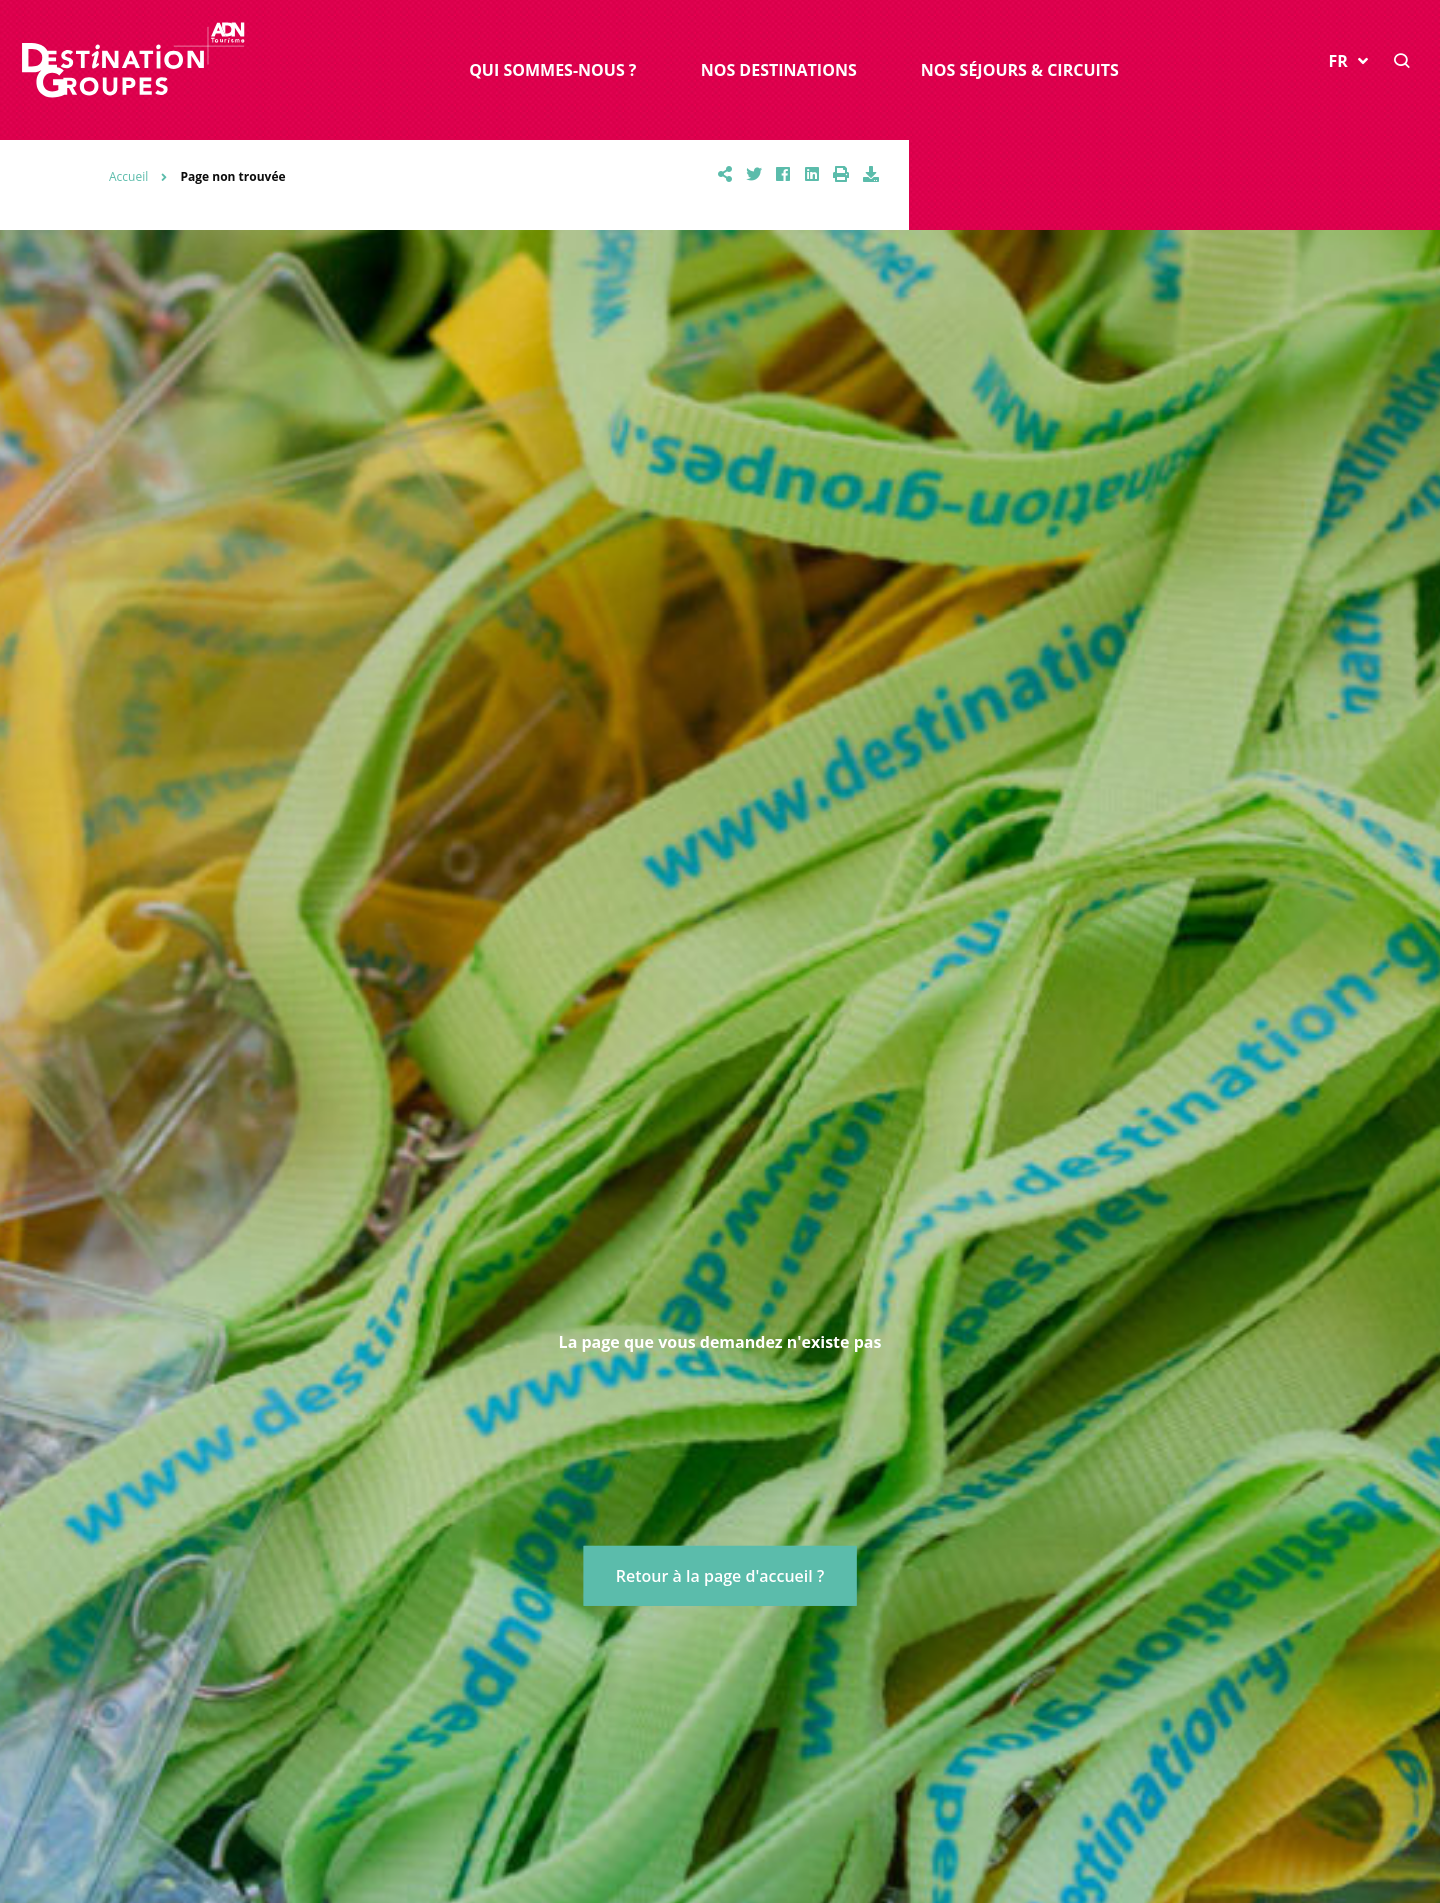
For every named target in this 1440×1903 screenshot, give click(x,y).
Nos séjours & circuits (1020, 70)
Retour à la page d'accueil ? (720, 1576)
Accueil (128, 176)
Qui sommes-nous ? (552, 70)
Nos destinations (779, 70)
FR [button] (1348, 61)
